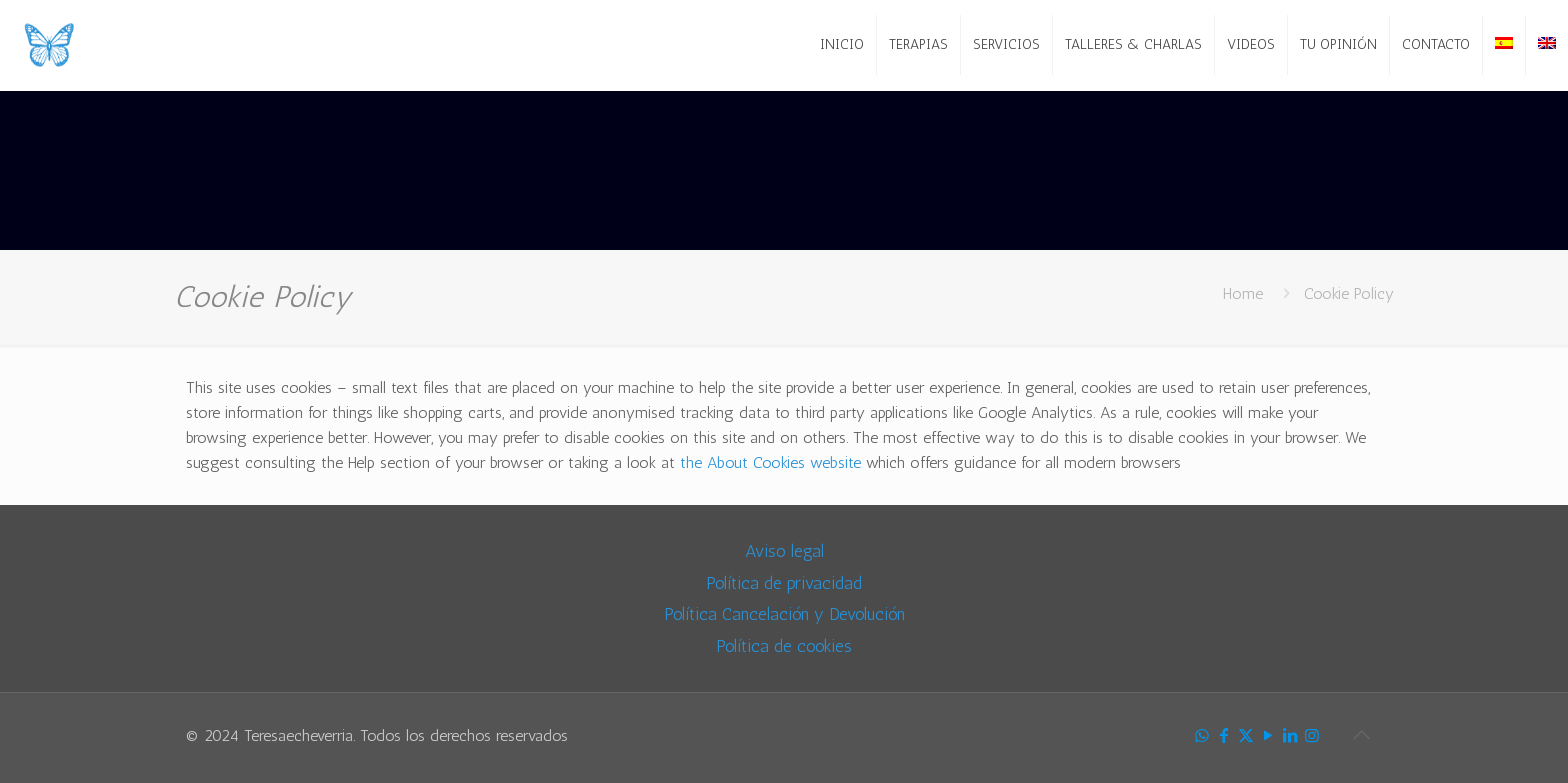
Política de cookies (784, 645)
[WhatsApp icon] (1202, 736)
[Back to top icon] (1361, 735)
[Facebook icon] (1224, 736)
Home (1243, 293)
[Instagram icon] (1312, 736)
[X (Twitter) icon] (1246, 736)
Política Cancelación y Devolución (784, 613)
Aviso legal (784, 550)
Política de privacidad (784, 582)
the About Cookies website (770, 462)
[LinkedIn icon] (1290, 736)
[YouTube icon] (1268, 736)
